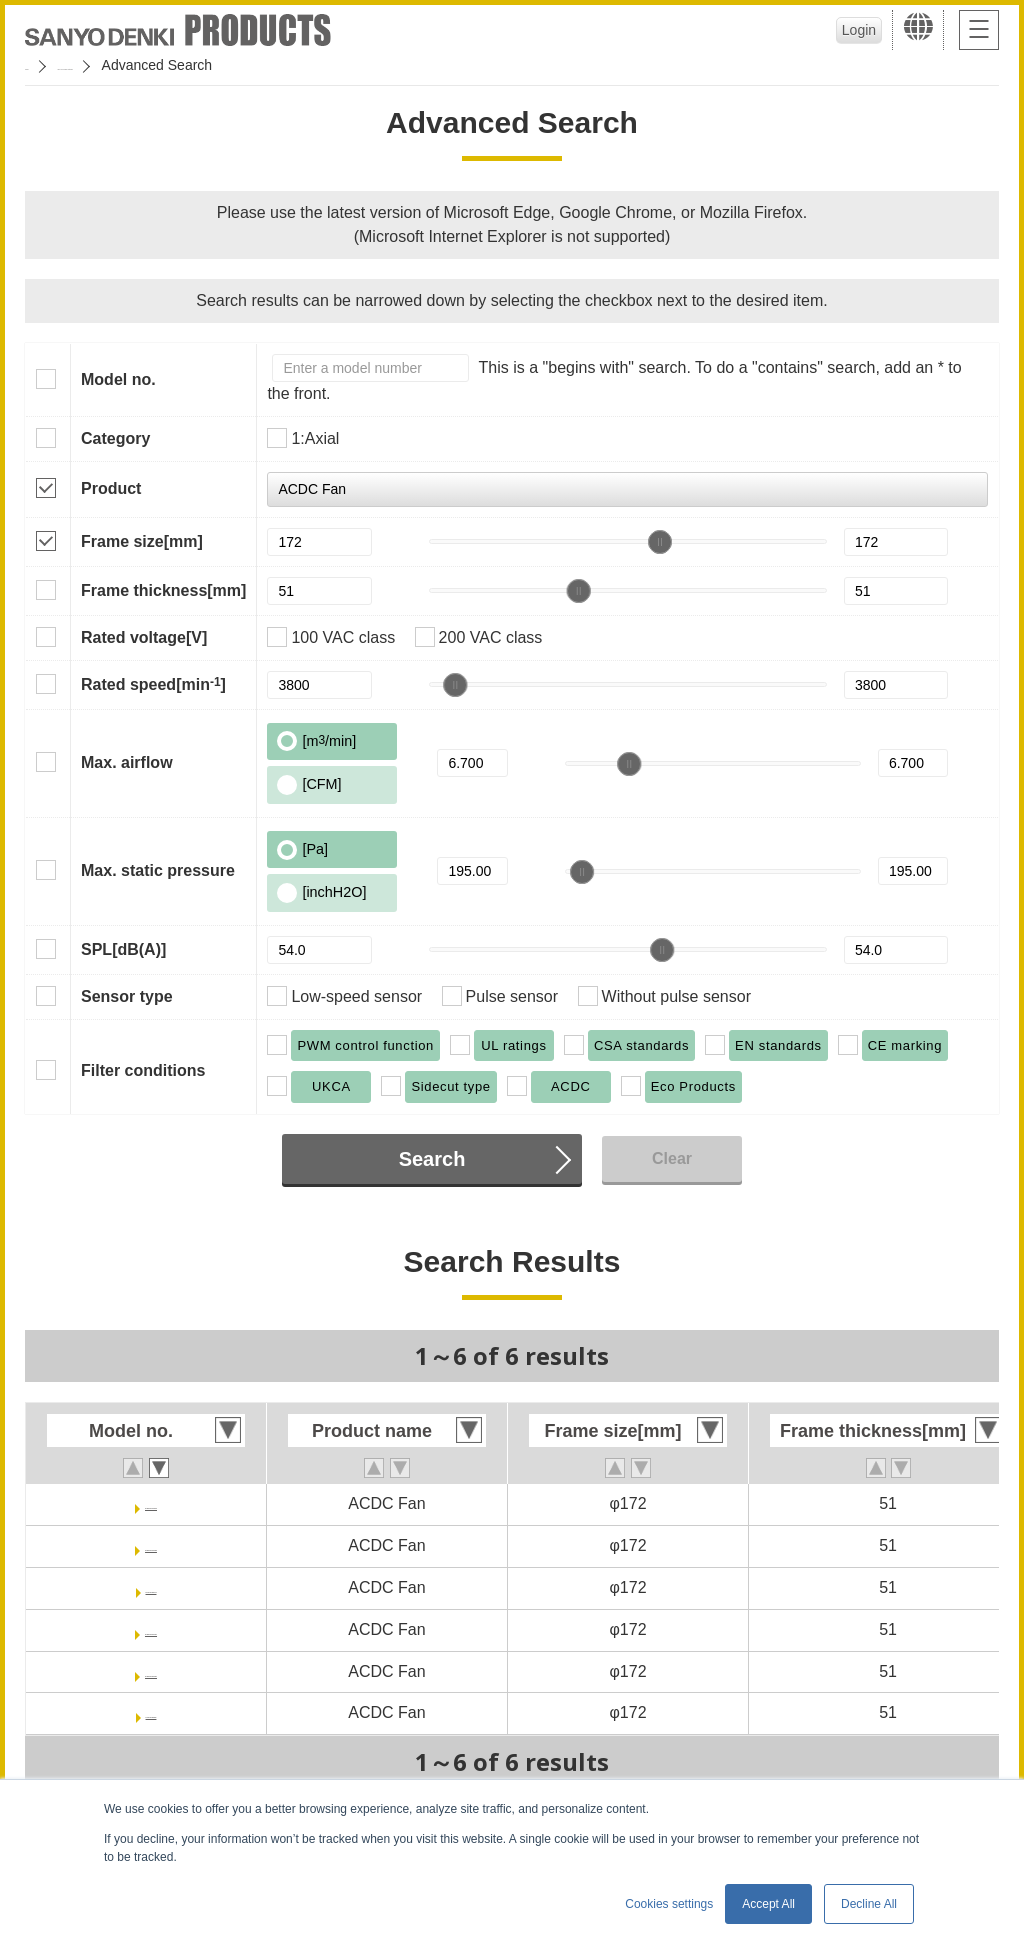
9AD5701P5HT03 (151, 1503)
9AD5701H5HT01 (150, 1629)
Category (115, 438)
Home (43, 65)
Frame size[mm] (142, 541)
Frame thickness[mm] (163, 590)
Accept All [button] (768, 1904)
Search (432, 1159)
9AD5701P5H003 (150, 1545)
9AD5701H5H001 (151, 1671)
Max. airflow (127, 762)
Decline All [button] (869, 1904)
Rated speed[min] (153, 684)
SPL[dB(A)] (123, 949)
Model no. (118, 379)
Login (845, 30)
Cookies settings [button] (669, 1904)
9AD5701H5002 (151, 1712)
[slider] (660, 542)
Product (111, 488)
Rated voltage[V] (144, 637)
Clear (672, 1158)
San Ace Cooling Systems (171, 65)
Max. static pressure (158, 870)
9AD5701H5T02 (151, 1587)
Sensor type (127, 996)
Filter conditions (143, 1070)
